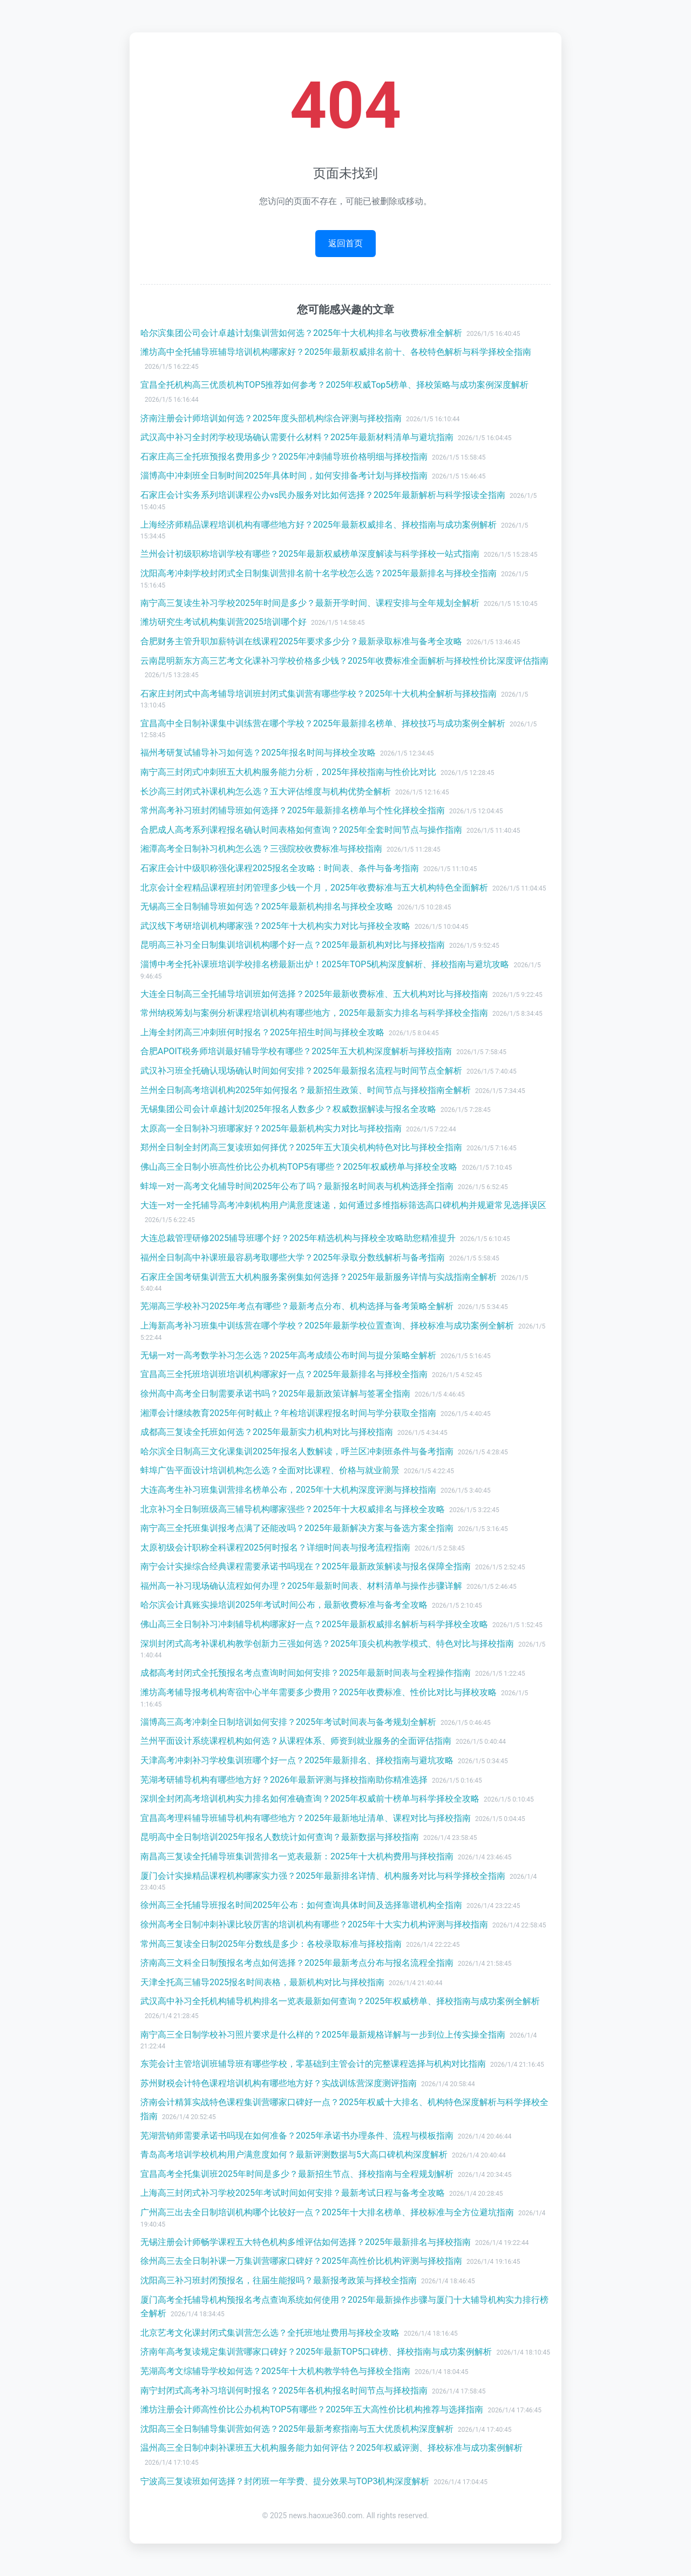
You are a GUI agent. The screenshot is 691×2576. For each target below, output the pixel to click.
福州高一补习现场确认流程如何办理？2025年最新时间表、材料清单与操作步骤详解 (301, 1586)
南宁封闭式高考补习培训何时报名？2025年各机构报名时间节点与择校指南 (284, 2390)
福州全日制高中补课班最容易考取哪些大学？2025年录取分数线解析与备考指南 (292, 1257)
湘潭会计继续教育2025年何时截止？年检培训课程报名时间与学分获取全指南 (288, 1413)
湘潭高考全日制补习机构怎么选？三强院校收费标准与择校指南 (261, 849)
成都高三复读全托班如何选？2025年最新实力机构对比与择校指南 (266, 1432)
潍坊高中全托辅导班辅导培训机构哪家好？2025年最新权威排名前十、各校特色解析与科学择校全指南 (335, 352)
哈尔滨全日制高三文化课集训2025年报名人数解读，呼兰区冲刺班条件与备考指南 (296, 1451)
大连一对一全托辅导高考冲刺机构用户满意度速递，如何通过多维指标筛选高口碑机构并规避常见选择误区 (343, 1205)
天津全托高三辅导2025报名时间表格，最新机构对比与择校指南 (262, 1982)
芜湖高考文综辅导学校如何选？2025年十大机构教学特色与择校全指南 (275, 2371)
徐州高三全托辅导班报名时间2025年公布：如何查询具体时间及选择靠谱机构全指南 (301, 1905)
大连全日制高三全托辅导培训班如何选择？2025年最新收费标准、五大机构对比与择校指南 (314, 994)
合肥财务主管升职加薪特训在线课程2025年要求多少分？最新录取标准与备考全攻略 (301, 641)
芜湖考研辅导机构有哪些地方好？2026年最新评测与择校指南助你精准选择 (284, 1780)
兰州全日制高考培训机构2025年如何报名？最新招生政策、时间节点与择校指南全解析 (305, 1090)
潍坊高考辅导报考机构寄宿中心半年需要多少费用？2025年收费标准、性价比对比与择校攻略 (318, 1692)
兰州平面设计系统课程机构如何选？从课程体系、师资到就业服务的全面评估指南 (295, 1741)
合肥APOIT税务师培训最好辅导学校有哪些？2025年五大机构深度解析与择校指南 (296, 1051)
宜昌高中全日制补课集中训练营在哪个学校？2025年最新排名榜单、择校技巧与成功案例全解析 (322, 723)
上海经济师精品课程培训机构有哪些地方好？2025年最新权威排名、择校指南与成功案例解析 (318, 525)
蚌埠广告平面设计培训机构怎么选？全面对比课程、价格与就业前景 (269, 1470)
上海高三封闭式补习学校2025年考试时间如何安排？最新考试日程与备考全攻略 (292, 2193)
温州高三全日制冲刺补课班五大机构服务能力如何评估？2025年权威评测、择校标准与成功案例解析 (331, 2448)
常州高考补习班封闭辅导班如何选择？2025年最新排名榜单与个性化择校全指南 (292, 810)
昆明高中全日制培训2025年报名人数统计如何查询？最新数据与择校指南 (279, 1837)
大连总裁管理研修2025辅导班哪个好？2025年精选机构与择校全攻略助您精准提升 (298, 1238)
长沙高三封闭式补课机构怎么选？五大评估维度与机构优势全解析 (265, 791)
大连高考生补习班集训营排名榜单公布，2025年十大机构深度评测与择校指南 (288, 1490)
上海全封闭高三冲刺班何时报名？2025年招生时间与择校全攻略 (262, 1032)
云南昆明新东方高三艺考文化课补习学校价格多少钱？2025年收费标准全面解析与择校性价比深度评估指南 (344, 661)
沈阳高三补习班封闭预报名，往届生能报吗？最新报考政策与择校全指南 (278, 2280)
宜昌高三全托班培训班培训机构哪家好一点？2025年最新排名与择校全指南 (284, 1374)
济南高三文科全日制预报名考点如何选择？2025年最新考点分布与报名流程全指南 (296, 1963)
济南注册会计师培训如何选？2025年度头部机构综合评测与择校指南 (271, 418)
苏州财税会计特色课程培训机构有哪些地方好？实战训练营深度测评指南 (278, 2083)
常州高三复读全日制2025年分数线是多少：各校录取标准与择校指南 (271, 1944)
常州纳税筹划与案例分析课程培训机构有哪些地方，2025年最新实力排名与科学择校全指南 (314, 1013)
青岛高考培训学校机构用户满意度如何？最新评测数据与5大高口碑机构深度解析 (294, 2154)
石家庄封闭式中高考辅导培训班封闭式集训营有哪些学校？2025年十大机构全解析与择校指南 (318, 694)
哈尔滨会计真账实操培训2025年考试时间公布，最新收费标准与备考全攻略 (284, 1605)
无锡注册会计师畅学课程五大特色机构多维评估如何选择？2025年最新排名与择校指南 (305, 2242)
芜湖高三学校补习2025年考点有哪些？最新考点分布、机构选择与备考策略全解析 (296, 1306)
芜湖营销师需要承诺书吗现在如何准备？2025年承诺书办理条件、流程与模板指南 (296, 2135)
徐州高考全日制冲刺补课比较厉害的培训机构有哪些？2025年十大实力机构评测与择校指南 (314, 1924)
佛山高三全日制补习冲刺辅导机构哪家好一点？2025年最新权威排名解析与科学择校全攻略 (314, 1624)
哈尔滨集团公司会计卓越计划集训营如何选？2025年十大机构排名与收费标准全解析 (301, 333)
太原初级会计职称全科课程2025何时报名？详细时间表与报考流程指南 (275, 1547)
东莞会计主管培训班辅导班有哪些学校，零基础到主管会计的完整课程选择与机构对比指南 (313, 2064)
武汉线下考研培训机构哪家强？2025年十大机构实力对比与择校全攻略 (275, 926)
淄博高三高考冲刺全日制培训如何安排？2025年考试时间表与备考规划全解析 (288, 1722)
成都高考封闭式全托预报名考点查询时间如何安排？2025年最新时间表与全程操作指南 (305, 1673)
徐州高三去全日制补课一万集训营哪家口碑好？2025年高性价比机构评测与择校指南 (301, 2261)
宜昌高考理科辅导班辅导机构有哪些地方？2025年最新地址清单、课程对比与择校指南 (305, 1818)
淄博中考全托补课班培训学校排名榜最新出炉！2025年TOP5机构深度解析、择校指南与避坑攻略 (324, 964)
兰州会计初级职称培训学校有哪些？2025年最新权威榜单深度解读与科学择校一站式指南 (309, 554)
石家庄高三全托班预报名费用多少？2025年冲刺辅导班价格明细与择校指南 (284, 456)
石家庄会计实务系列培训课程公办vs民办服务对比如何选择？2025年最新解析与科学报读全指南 (322, 495)
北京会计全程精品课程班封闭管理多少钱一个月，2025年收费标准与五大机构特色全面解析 (314, 887)
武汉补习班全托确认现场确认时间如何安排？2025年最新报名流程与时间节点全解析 (301, 1071)
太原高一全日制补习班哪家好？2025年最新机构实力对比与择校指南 (271, 1128)
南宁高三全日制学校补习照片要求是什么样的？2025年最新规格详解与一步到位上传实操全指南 (322, 2034)
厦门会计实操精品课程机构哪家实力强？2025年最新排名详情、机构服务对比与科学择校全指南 (322, 1876)
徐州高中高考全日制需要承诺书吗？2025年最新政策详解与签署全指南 (275, 1393)
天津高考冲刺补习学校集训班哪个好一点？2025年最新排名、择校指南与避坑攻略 (296, 1760)
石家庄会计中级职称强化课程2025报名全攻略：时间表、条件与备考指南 (279, 868)
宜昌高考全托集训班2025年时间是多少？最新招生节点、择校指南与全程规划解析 (296, 2174)
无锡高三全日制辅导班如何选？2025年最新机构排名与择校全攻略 (266, 906)
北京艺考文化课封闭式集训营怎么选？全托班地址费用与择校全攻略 (269, 2333)
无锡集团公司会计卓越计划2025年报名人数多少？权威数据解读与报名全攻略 (288, 1109)
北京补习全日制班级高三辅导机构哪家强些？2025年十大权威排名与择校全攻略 (292, 1509)
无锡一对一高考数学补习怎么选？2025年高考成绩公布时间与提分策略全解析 (288, 1355)
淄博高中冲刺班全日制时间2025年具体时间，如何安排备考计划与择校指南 (284, 475)
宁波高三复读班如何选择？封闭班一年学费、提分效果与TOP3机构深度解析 (284, 2481)
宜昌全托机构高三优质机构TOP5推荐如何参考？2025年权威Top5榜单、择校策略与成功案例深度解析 (334, 385)
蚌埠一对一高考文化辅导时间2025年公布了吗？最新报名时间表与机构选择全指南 (296, 1186)
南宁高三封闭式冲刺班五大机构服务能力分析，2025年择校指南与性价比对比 (288, 772)
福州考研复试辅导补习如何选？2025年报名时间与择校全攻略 (258, 752)
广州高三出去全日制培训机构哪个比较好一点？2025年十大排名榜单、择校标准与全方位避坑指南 (327, 2212)
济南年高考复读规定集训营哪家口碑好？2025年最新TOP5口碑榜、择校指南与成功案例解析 (316, 2351)
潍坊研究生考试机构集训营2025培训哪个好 (223, 622)
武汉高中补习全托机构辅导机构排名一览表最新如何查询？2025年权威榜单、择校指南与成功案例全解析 (340, 2001)
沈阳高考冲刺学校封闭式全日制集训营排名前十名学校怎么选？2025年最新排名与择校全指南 (318, 573)
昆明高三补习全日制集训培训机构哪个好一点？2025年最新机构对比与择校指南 (292, 945)
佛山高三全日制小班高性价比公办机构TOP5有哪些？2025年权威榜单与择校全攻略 (298, 1167)
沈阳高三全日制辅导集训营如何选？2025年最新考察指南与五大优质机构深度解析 (296, 2429)
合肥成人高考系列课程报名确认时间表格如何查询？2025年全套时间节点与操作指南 (301, 830)
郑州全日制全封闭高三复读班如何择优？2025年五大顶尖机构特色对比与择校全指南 (301, 1147)
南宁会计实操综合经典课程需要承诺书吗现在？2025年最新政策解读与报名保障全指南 (305, 1566)
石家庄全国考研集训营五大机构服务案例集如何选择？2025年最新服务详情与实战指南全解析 (318, 1277)
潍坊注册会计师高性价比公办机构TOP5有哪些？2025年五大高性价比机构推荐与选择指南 (311, 2409)
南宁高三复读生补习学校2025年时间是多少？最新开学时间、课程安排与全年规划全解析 (309, 603)
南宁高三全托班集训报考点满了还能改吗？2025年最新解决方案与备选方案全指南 (296, 1528)
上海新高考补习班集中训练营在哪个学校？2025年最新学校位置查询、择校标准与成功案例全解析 (327, 1325)
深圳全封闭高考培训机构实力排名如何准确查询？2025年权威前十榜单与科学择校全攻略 (309, 1798)
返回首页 (345, 243)
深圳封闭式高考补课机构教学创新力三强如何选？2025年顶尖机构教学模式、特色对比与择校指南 (327, 1643)
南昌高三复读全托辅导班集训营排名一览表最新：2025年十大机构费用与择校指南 (296, 1856)
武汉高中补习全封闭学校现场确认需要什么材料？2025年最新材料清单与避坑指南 (296, 437)
